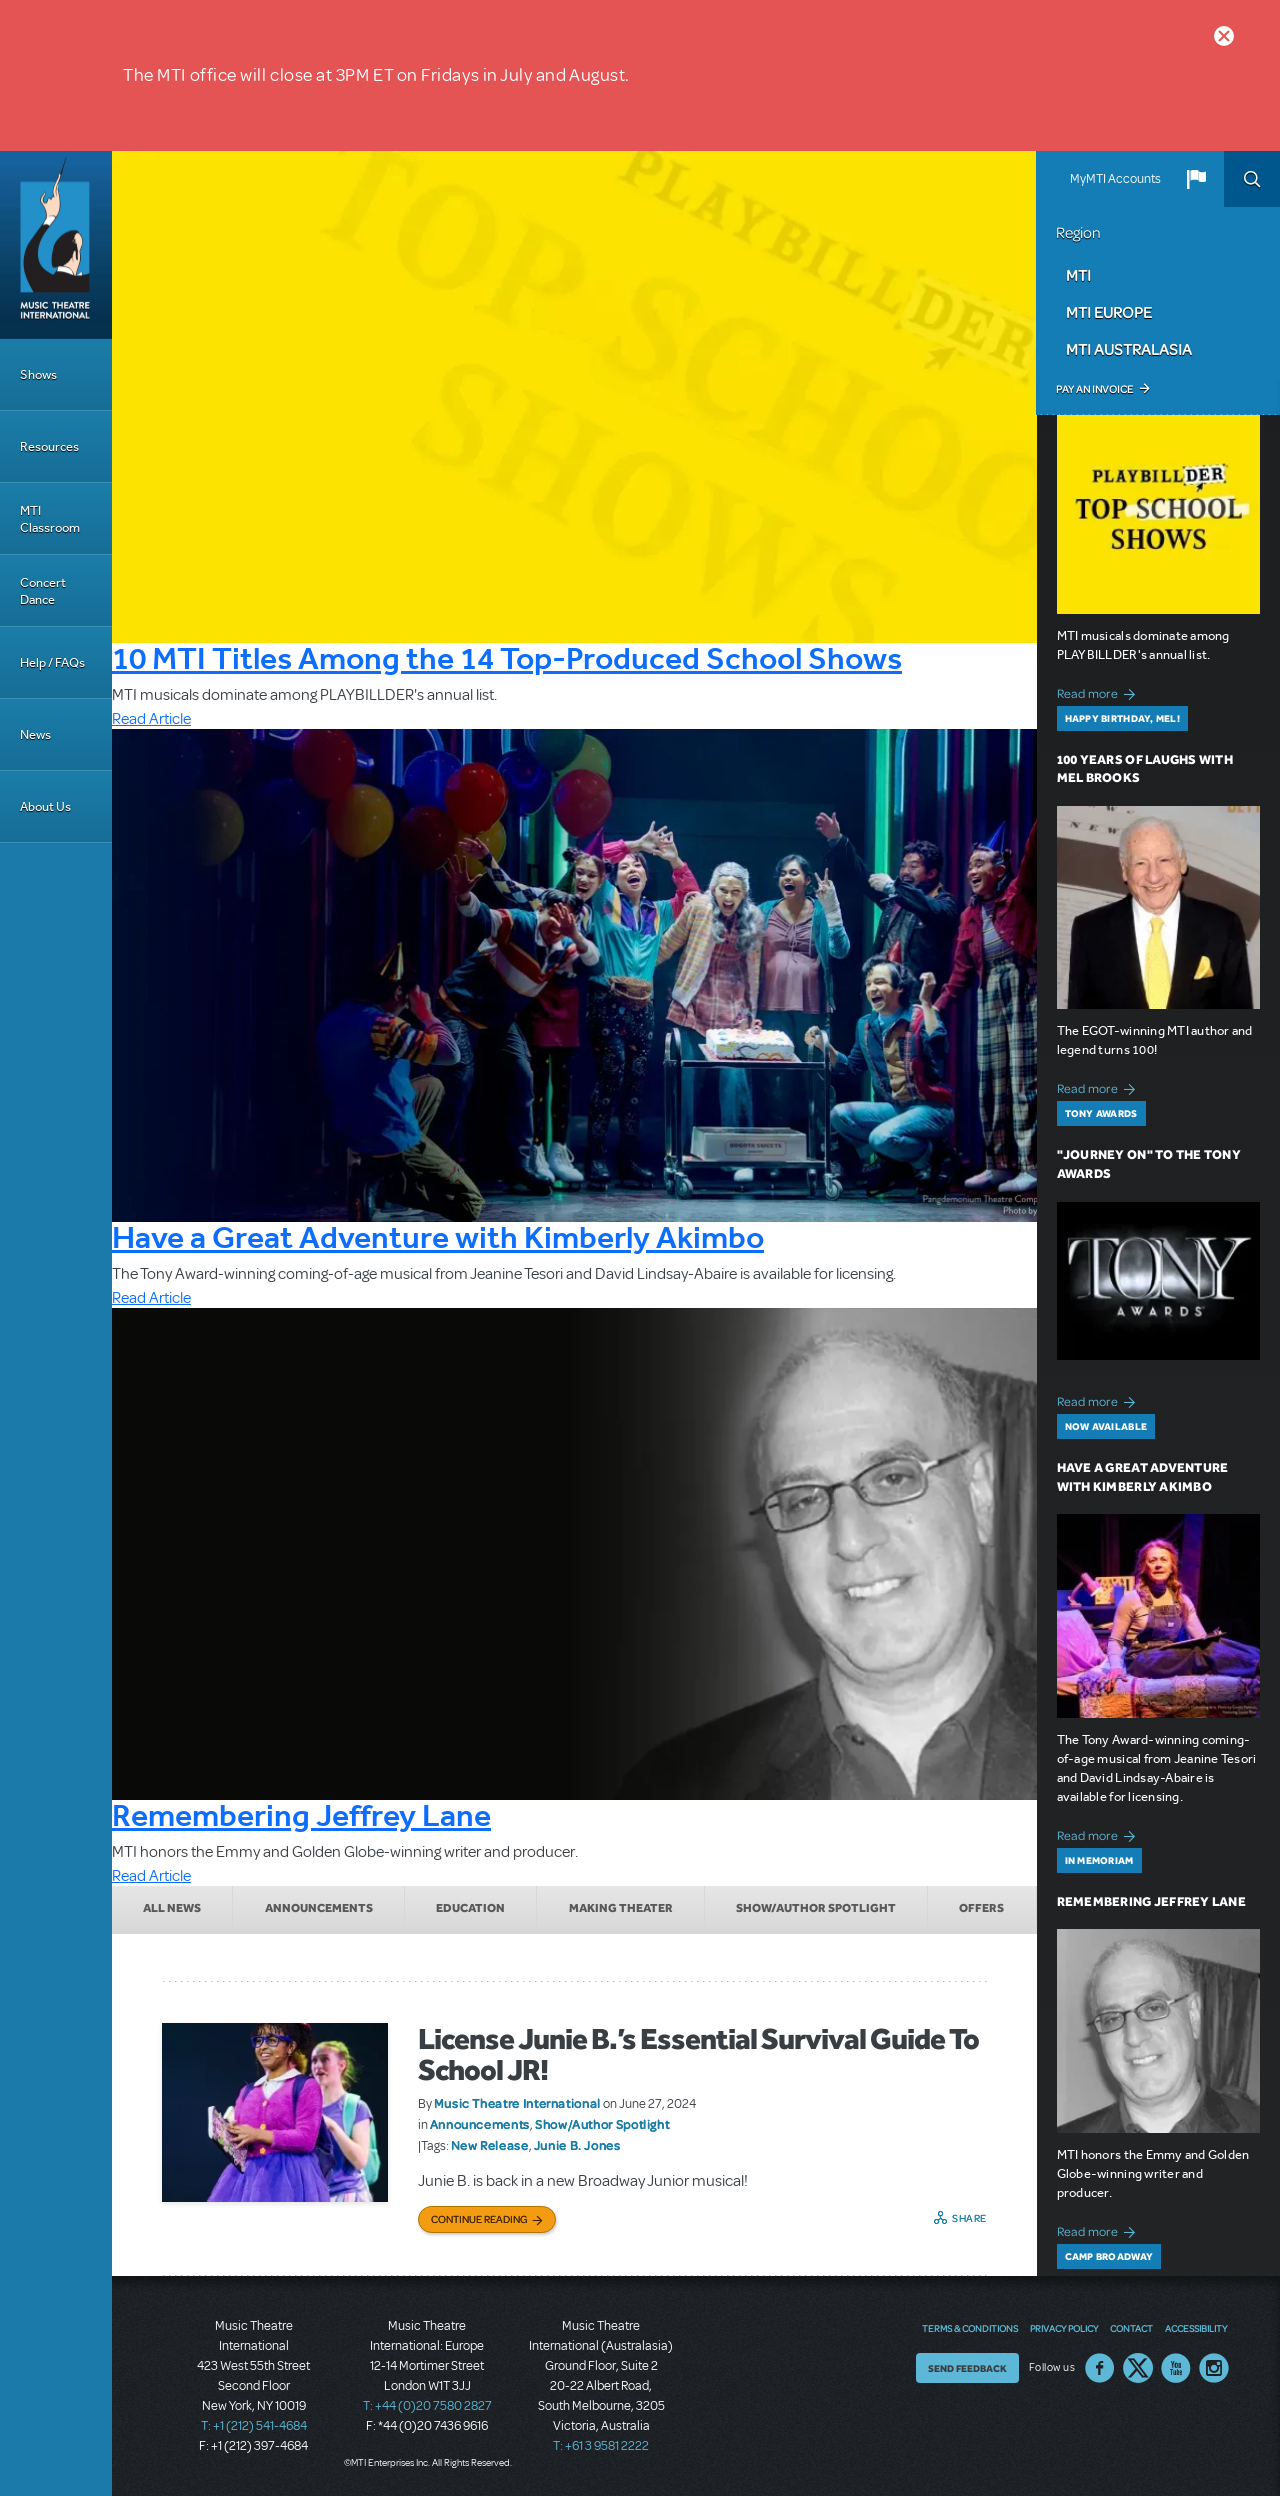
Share (969, 2218)
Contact (1131, 2328)
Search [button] (1252, 179)
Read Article (151, 719)
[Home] (56, 245)
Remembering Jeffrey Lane (301, 1815)
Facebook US (1100, 2368)
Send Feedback (967, 2368)
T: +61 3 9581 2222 (601, 2446)
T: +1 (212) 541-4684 (254, 2426)
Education (470, 1908)
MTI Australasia (1129, 349)
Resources (49, 446)
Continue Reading (479, 2219)
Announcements (319, 1908)
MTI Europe (1109, 312)
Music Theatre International (517, 2103)
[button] (1196, 179)
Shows (38, 374)
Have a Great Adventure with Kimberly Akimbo (438, 1237)
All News (172, 1908)
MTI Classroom (50, 519)
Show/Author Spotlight (816, 1908)
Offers (981, 1908)
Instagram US (1214, 2368)
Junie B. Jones (577, 2145)
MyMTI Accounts (1115, 179)
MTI (1078, 275)
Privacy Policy (1064, 2328)
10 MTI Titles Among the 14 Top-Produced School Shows (507, 658)
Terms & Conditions (970, 2328)
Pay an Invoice (1094, 389)
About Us (45, 806)
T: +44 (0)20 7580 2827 (427, 2406)
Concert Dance (43, 591)
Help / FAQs (52, 662)
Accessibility (1196, 2328)
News (35, 734)
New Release (490, 2145)
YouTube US (1176, 2368)
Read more (1099, 691)
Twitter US (1138, 2368)
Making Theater (621, 1908)
